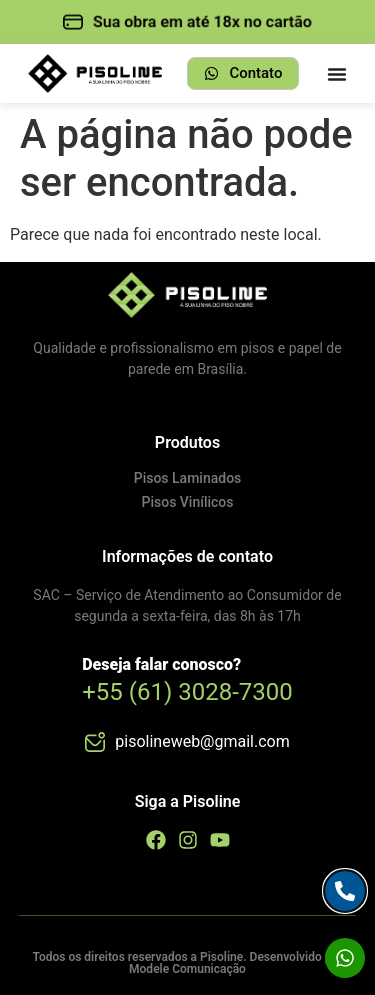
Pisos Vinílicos (188, 502)
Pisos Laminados (188, 478)
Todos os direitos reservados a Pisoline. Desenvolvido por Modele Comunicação (187, 963)
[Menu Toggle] (337, 74)
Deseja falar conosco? (161, 664)
